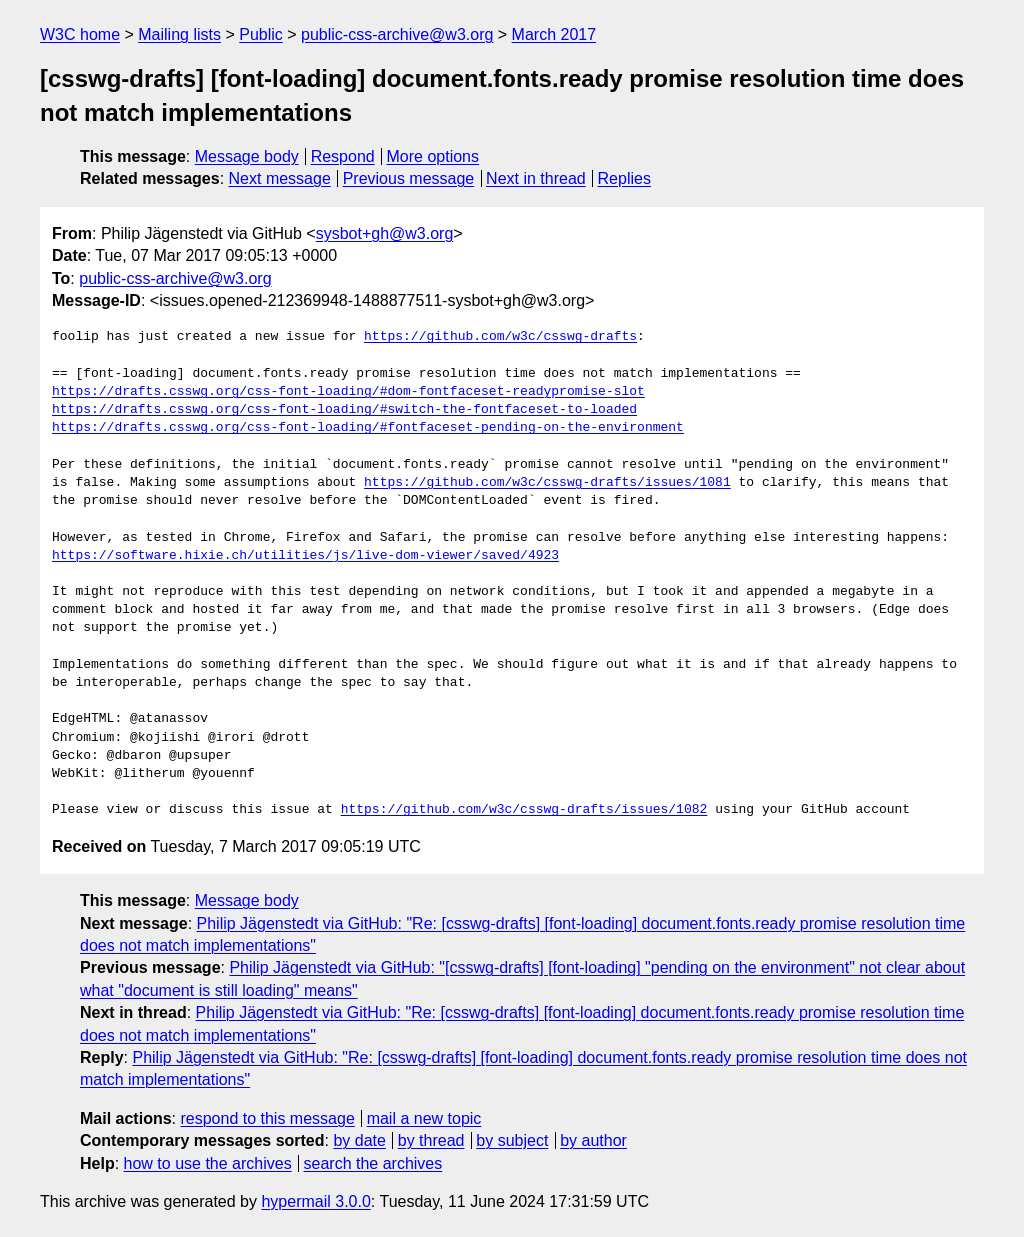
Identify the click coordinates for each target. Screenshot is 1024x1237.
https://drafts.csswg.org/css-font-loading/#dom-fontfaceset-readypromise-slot (348, 392)
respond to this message (267, 1118)
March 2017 (554, 34)
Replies (624, 178)
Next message (280, 178)
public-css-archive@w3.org (397, 34)
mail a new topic (424, 1118)
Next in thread (536, 178)
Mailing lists (179, 34)
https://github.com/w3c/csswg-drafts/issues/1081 (547, 483)
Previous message (409, 178)
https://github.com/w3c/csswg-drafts (500, 337)
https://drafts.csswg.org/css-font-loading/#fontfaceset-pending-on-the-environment (368, 428)
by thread (431, 1140)
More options (433, 156)
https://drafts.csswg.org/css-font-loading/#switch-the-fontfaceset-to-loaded (344, 410)
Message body (247, 156)
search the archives (373, 1163)
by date (359, 1140)
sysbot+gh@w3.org (385, 233)
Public (261, 34)
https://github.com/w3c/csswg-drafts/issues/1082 (524, 810)
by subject (512, 1140)
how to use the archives (208, 1163)
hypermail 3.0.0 (315, 1201)
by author (593, 1140)
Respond (343, 156)
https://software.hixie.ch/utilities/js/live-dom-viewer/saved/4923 (305, 556)
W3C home (80, 34)
